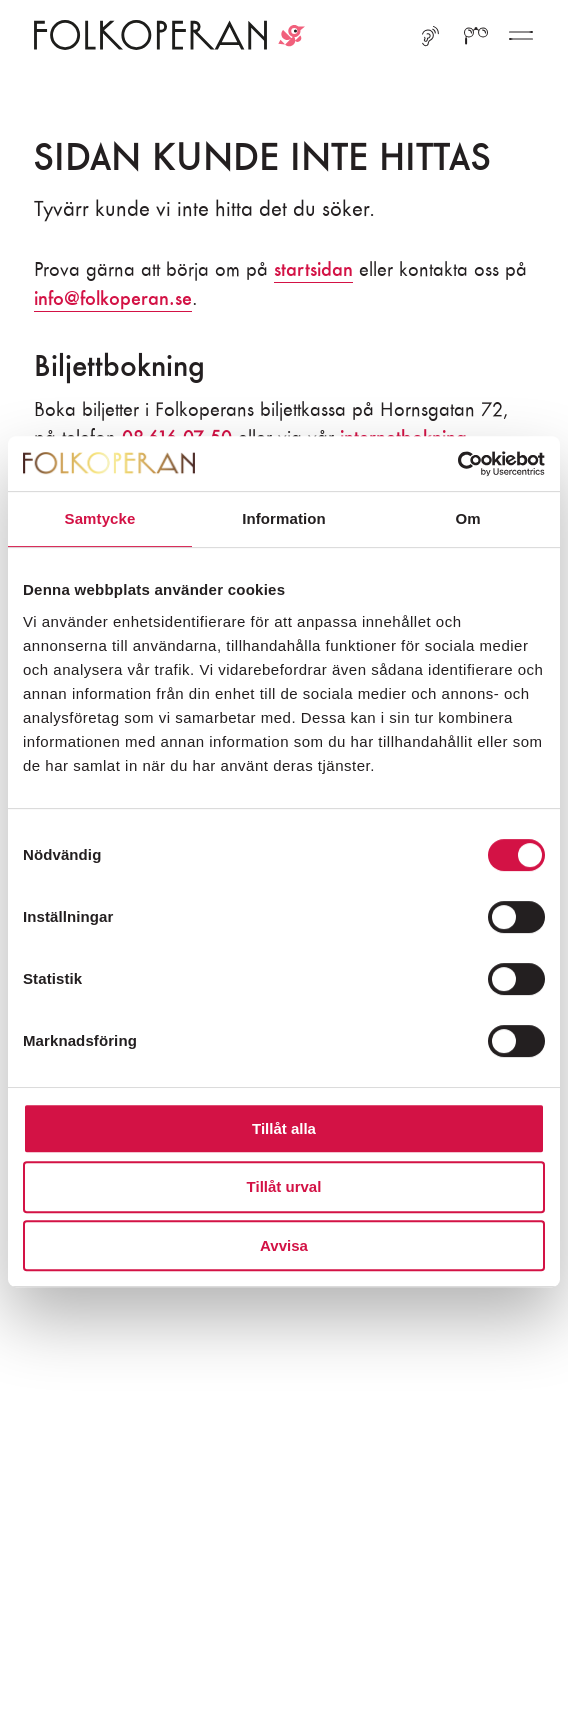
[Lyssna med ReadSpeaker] (430, 38)
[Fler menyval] (520, 38)
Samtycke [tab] (100, 518)
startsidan (313, 269)
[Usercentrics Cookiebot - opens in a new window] (457, 464)
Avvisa (284, 1245)
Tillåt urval (284, 1186)
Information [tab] (284, 518)
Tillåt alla (284, 1128)
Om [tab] (467, 518)
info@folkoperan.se (113, 298)
